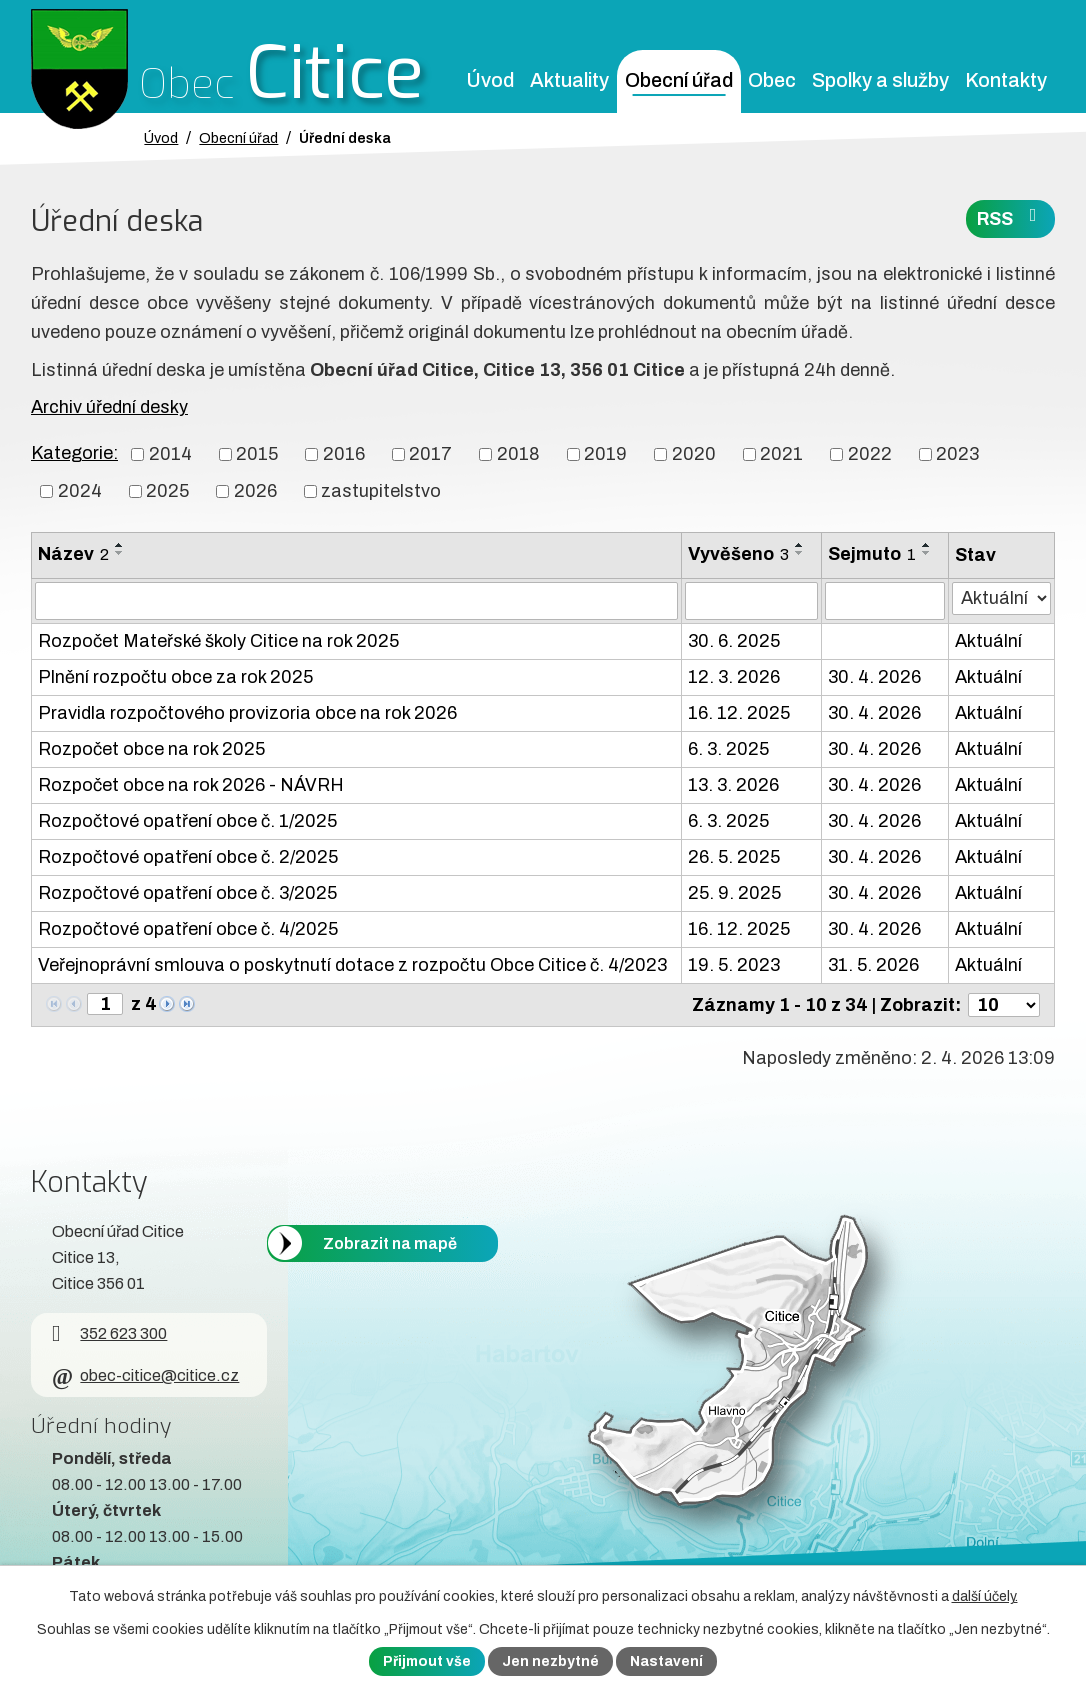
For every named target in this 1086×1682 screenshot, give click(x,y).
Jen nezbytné (550, 1661)
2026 (255, 491)
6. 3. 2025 (728, 749)
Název (73, 554)
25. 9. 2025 (734, 893)
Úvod (490, 80)
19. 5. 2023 (734, 965)
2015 (257, 454)
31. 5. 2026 (873, 965)
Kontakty (1006, 80)
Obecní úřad (679, 80)
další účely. (985, 1596)
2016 (344, 454)
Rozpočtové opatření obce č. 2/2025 (188, 857)
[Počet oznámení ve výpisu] (1004, 1005)
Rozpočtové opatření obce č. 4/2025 (188, 929)
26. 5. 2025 (734, 857)
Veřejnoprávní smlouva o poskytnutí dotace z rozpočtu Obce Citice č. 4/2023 (352, 965)
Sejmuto (872, 554)
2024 (80, 491)
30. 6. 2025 (734, 641)
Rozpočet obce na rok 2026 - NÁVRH (191, 785)
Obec (772, 80)
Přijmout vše (427, 1661)
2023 (957, 454)
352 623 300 (109, 1333)
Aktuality (569, 80)
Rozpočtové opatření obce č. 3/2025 (187, 893)
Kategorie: (74, 453)
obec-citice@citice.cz (145, 1375)
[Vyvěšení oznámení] (751, 601)
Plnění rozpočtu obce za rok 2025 (175, 677)
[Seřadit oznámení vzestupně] (120, 545)
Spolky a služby (880, 80)
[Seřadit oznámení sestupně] (120, 553)
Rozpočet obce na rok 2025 (151, 749)
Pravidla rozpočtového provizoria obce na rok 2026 (247, 713)
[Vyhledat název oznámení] (356, 601)
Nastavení (666, 1661)
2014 (170, 454)
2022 (870, 454)
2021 (781, 454)
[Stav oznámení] (1001, 598)
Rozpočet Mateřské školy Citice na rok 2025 (218, 641)
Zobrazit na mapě (390, 1242)
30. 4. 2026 (874, 677)
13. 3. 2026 (733, 785)
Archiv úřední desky (109, 407)
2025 (167, 491)
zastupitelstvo (381, 491)
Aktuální (988, 641)
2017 (430, 454)
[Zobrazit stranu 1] (105, 1004)
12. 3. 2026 (734, 677)
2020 (694, 454)
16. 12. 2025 (739, 713)
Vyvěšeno (738, 554)
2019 (605, 454)
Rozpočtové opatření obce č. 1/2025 (187, 821)
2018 (518, 454)
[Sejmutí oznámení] (885, 601)
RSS (1011, 217)
